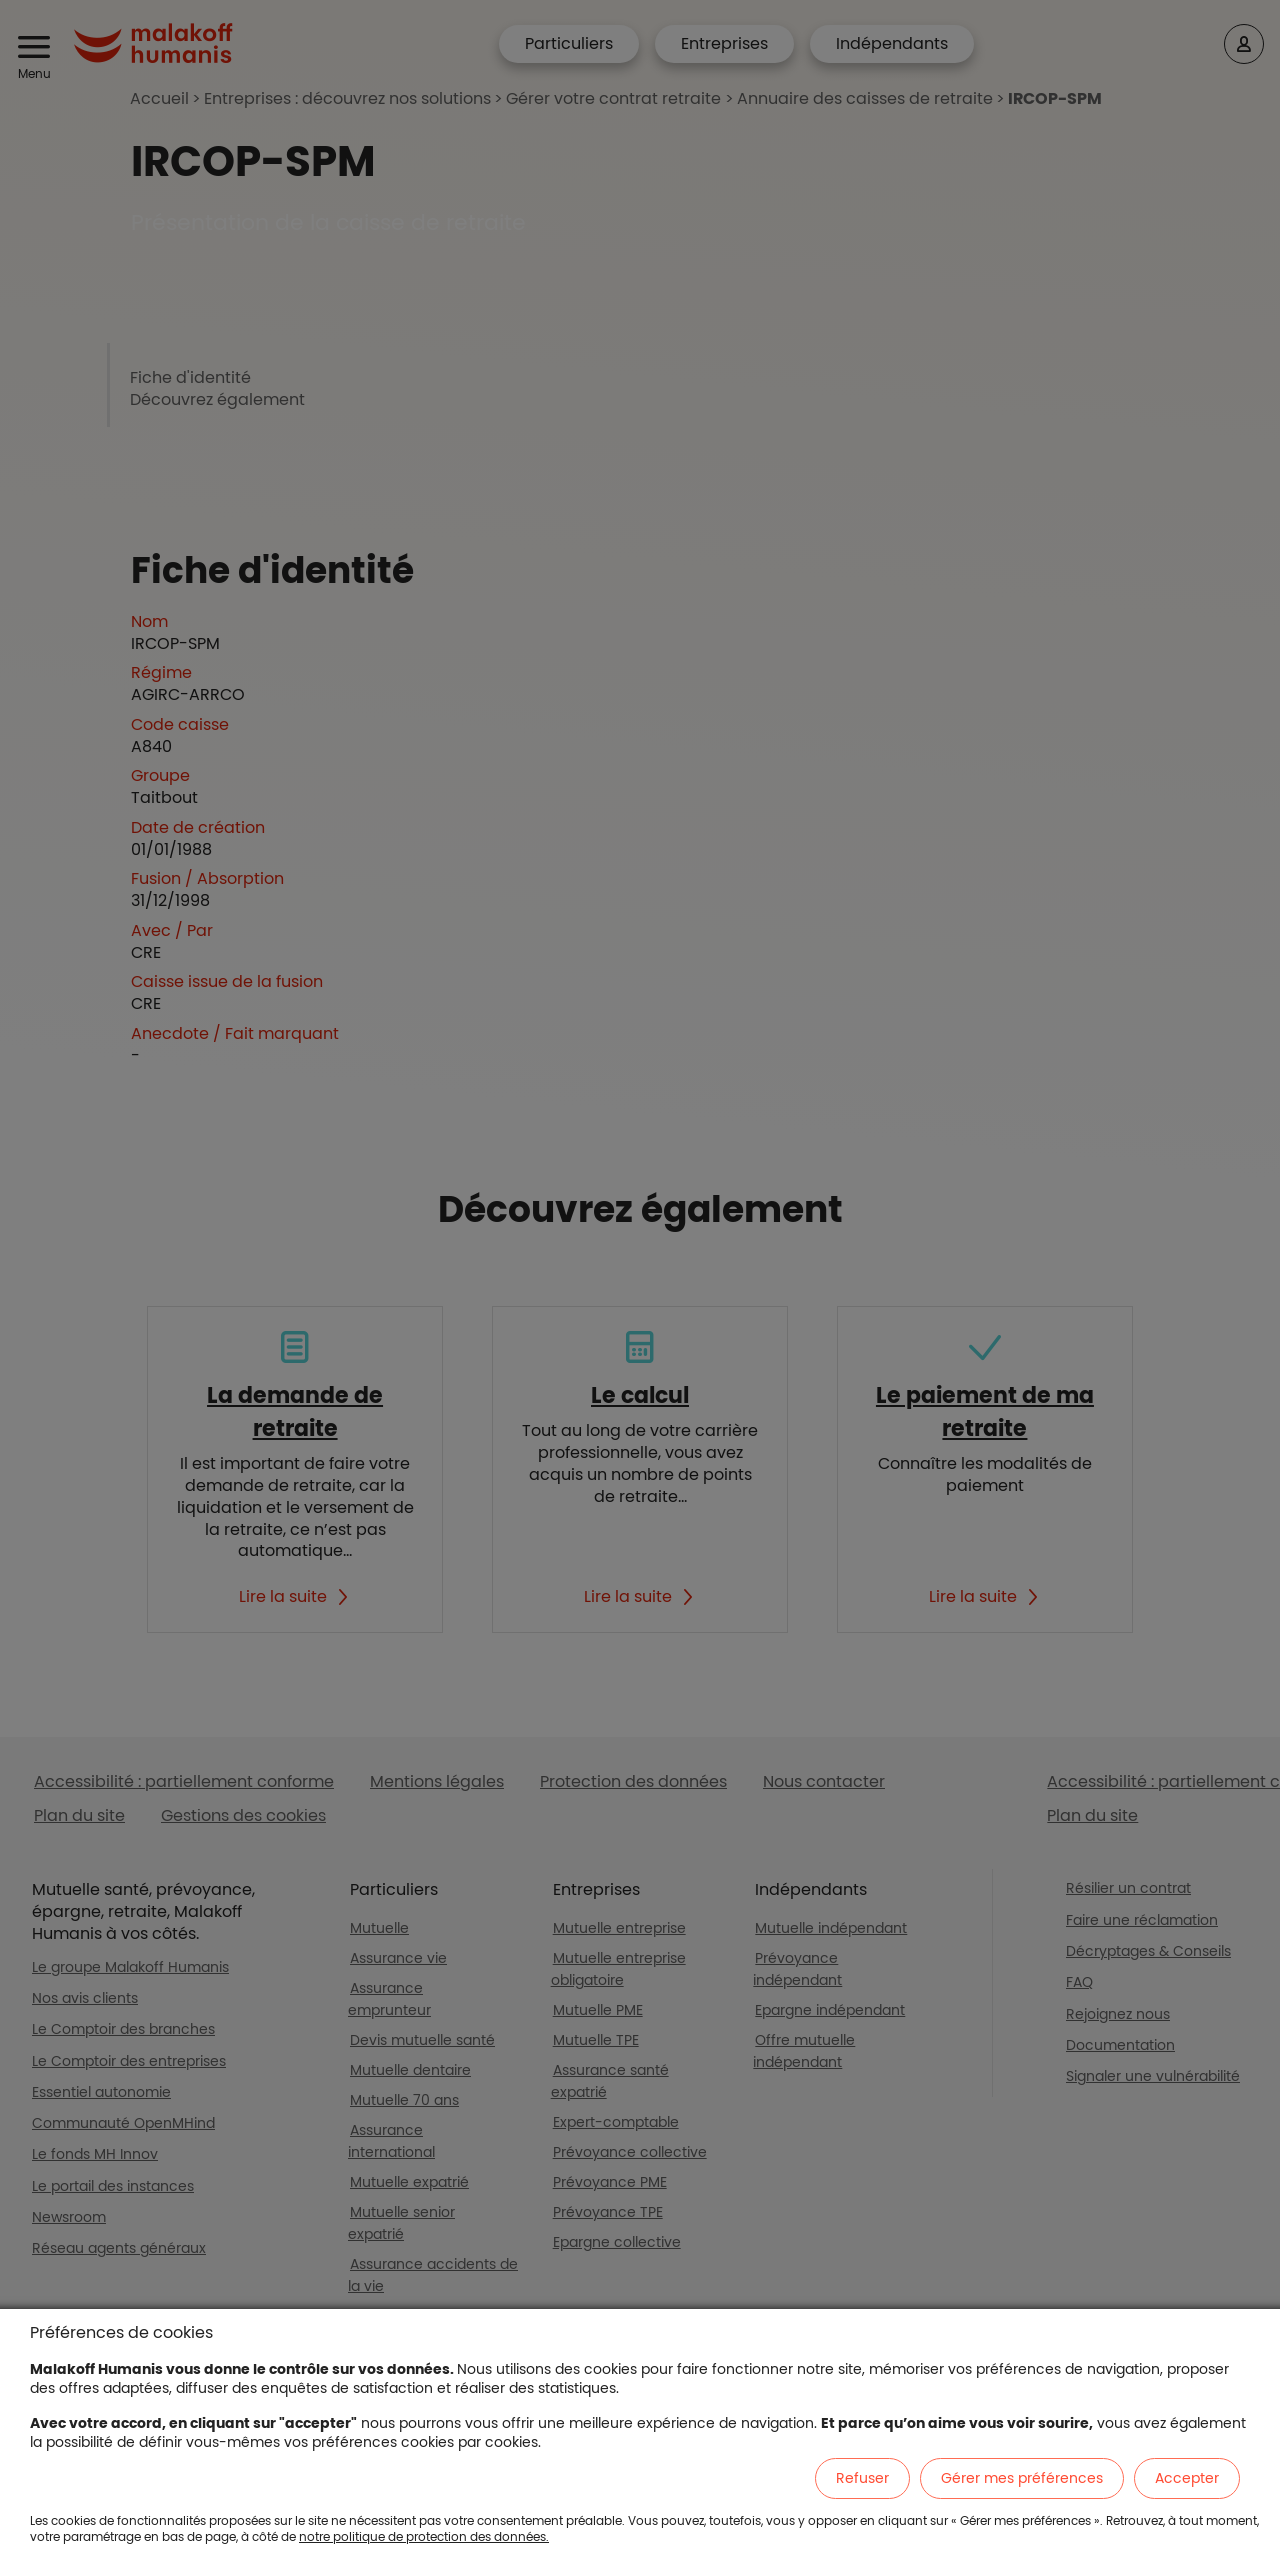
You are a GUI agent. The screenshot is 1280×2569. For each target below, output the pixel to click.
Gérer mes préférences (1022, 2478)
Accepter (1187, 2478)
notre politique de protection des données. (424, 2536)
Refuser (862, 2478)
